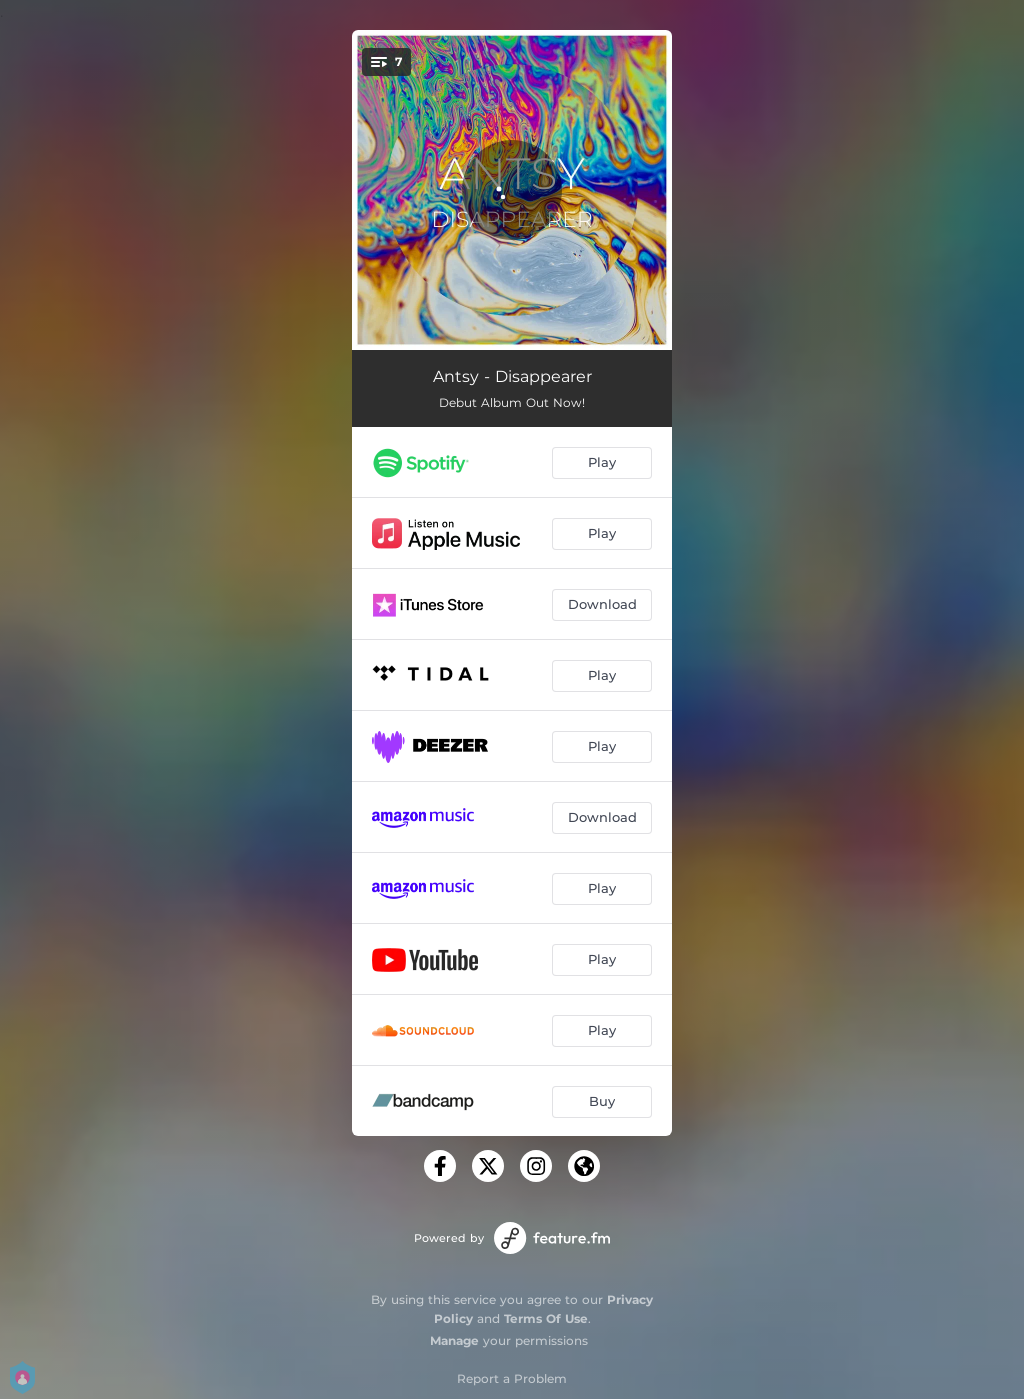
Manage (454, 1340)
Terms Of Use (546, 1318)
